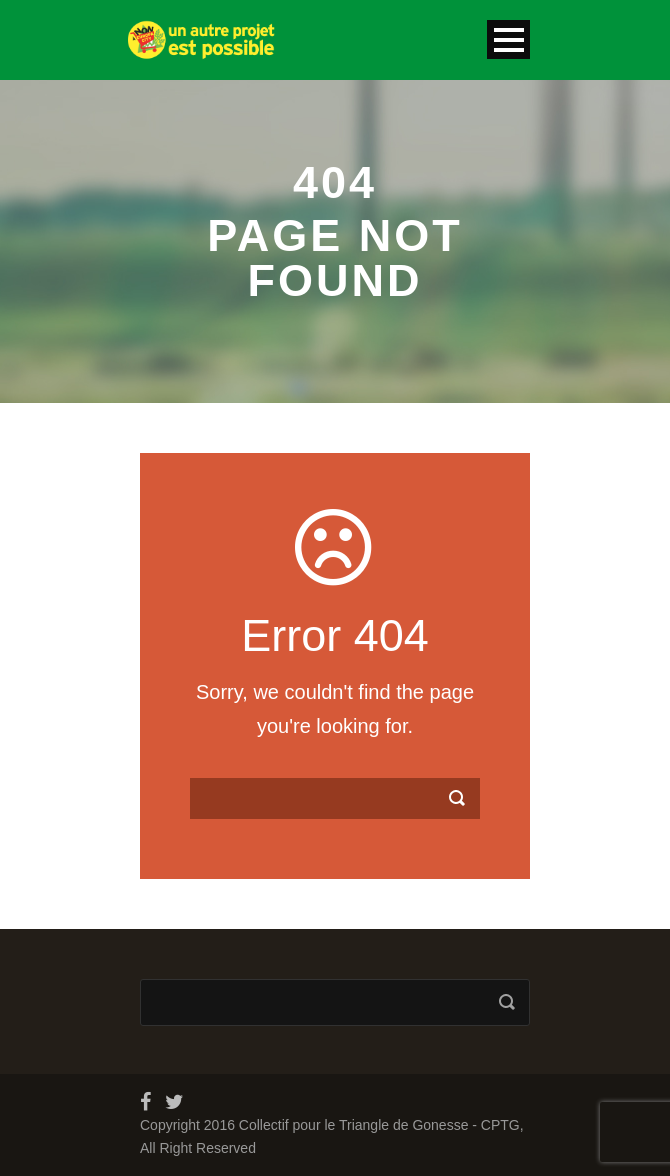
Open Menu (508, 39)
